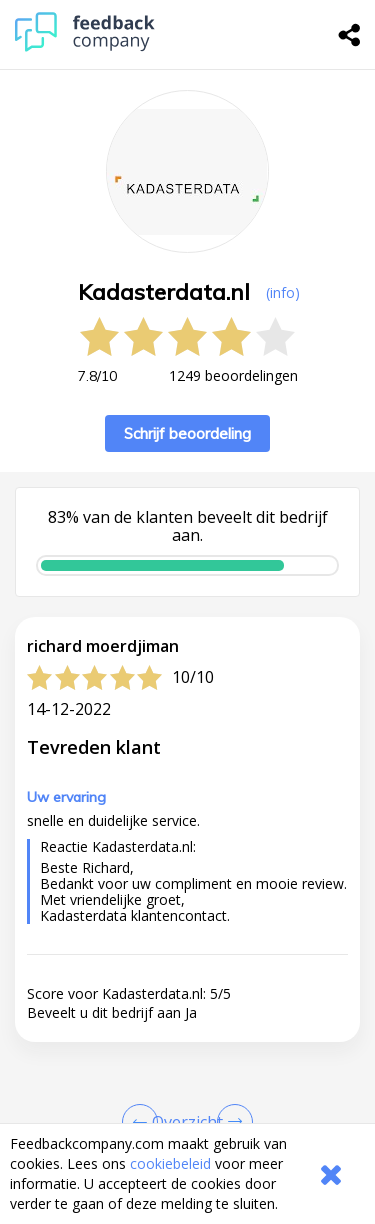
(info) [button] (283, 292)
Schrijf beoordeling (187, 433)
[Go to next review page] (231, 1122)
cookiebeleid (170, 1163)
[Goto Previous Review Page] (144, 1122)
